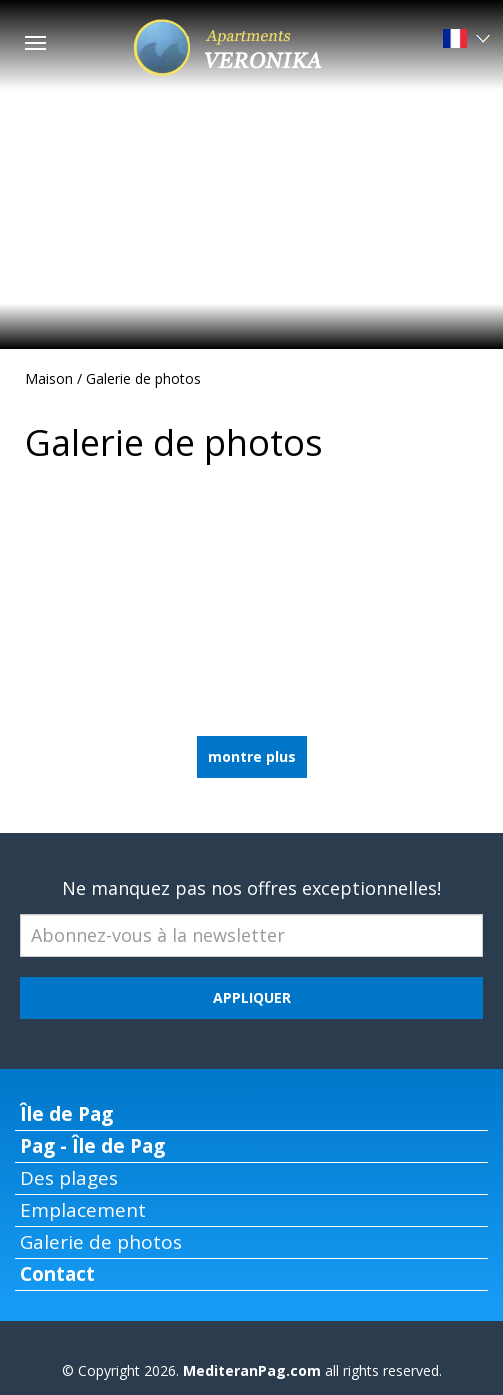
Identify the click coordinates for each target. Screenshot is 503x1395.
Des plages (69, 1178)
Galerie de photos (143, 378)
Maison (49, 378)
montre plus (252, 756)
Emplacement (83, 1210)
